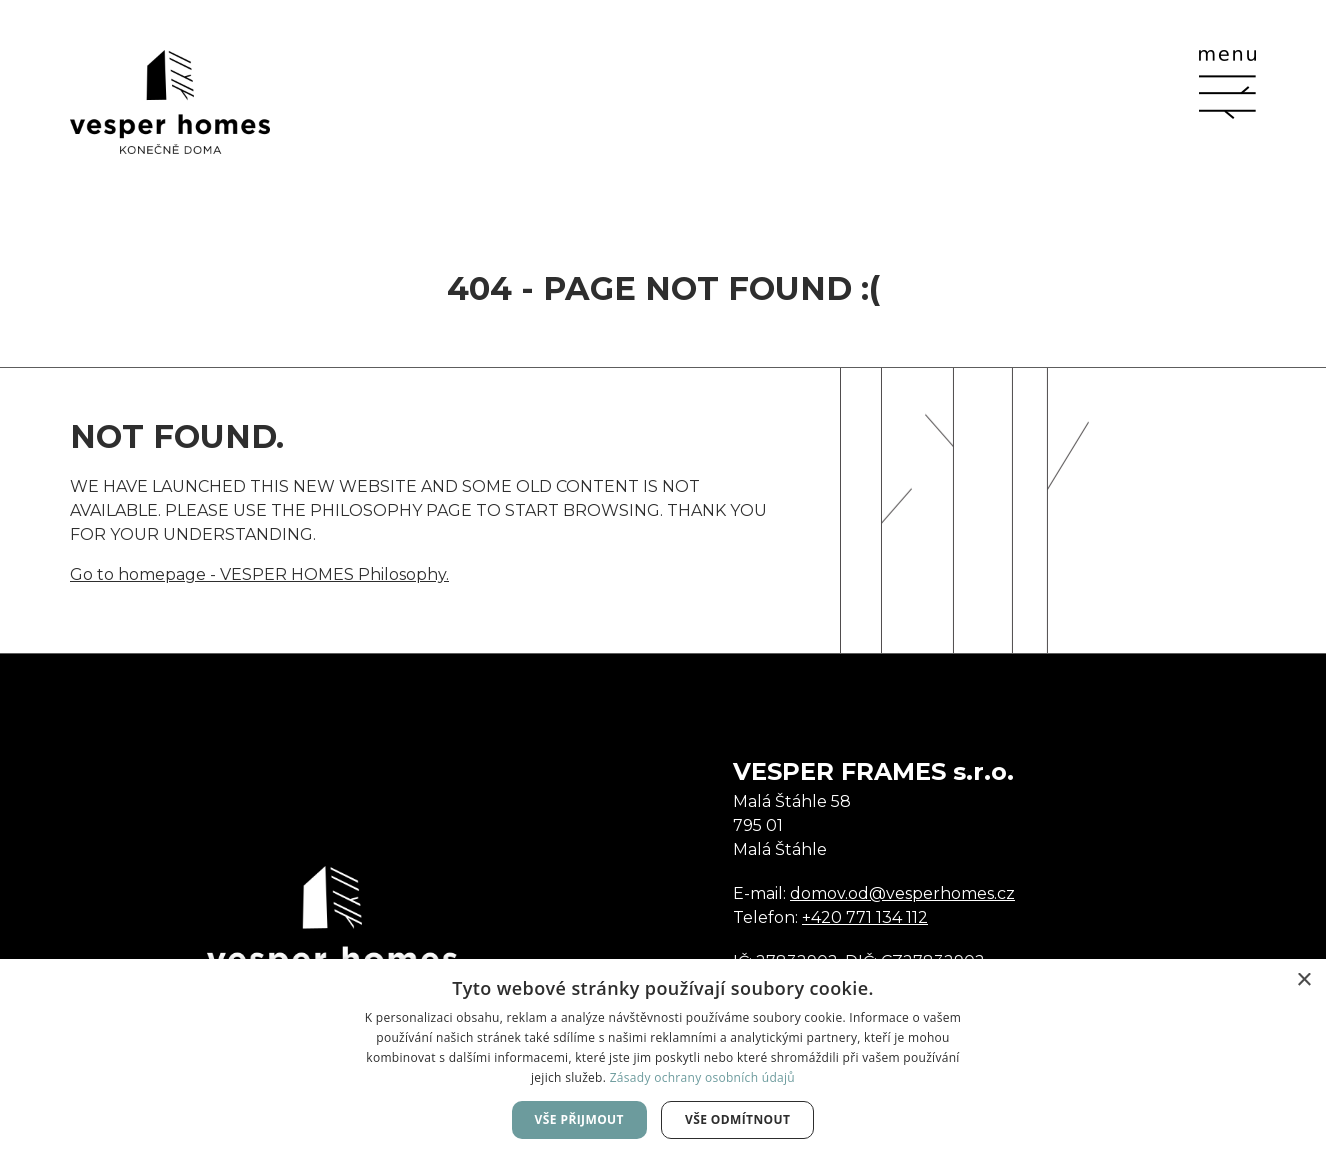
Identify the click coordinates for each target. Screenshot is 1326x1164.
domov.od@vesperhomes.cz (902, 893)
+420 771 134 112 (865, 917)
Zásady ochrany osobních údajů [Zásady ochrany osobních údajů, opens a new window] (702, 1077)
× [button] (1303, 980)
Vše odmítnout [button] (737, 1119)
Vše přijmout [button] (579, 1119)
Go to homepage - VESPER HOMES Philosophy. (259, 574)
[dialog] (663, 1061)
